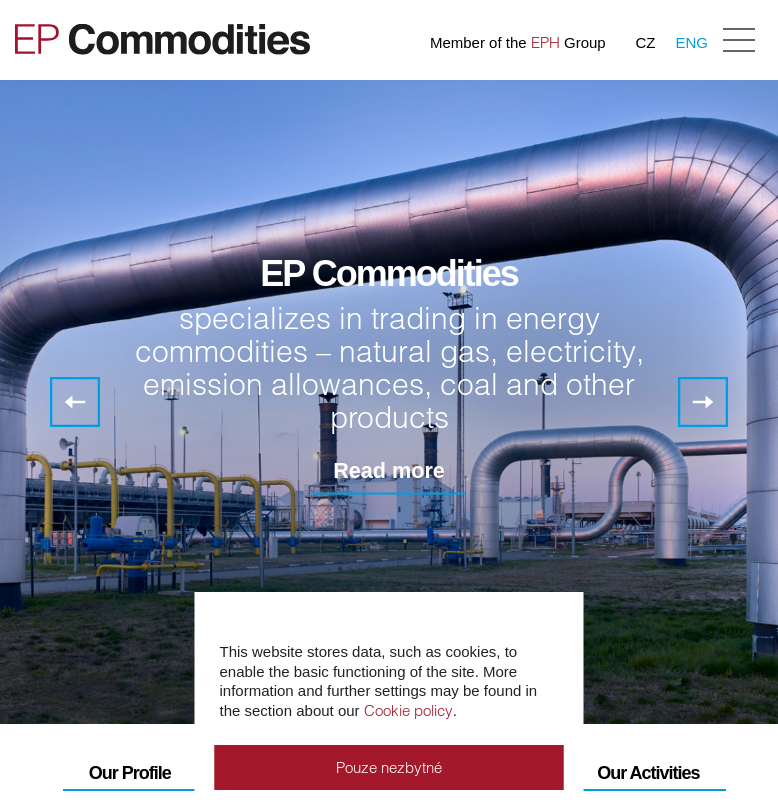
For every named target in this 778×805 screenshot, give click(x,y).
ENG (691, 42)
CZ (645, 42)
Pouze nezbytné (389, 767)
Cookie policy (408, 710)
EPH (545, 42)
